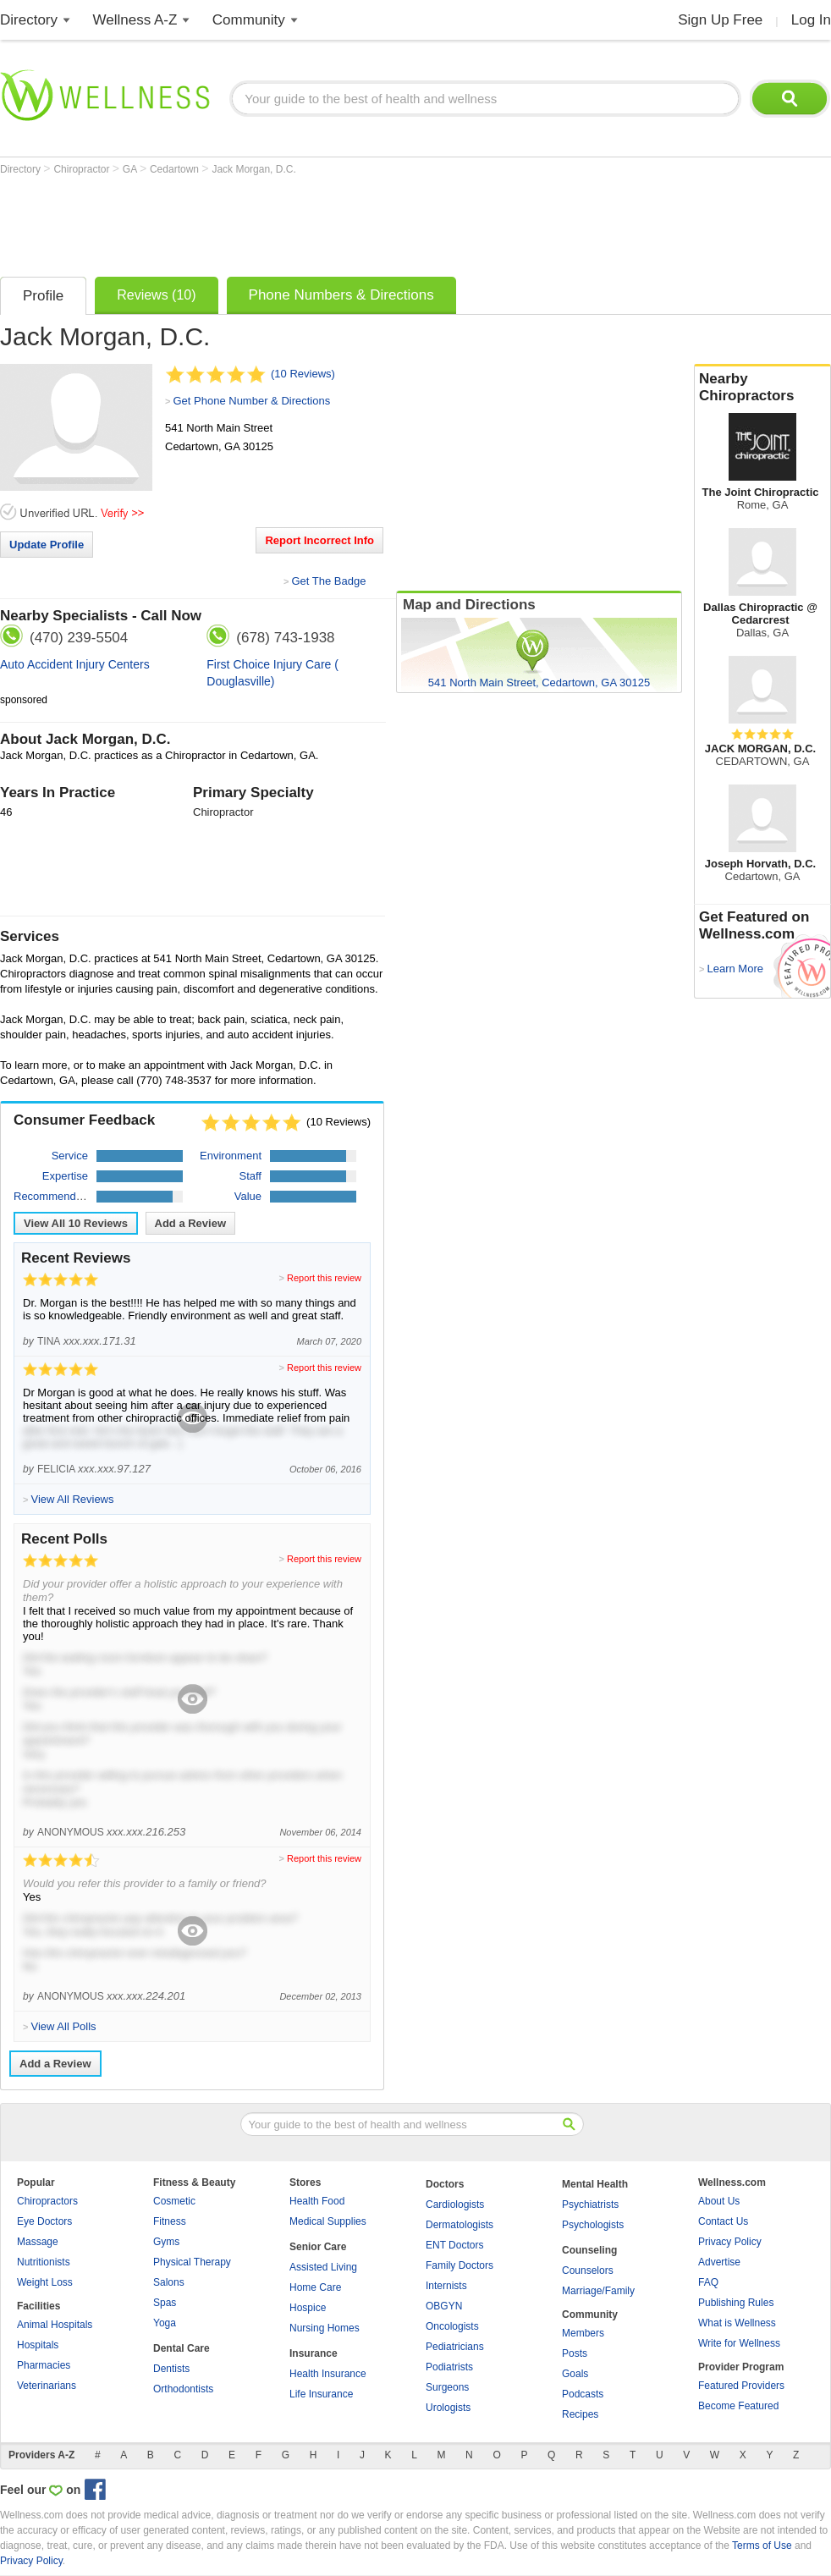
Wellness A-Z (135, 20)
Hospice (307, 2308)
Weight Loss (45, 2282)
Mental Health (595, 2184)
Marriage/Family (598, 2291)
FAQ (708, 2282)
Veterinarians (46, 2386)
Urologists (448, 2408)
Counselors (588, 2270)
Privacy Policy (730, 2242)
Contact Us (723, 2221)
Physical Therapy (192, 2262)
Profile (43, 296)
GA (131, 169)
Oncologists (452, 2326)
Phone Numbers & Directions (341, 295)
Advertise (719, 2262)
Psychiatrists (590, 2204)
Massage (37, 2242)
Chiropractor (82, 169)
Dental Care (181, 2348)
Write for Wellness (739, 2343)
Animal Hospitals (54, 2325)
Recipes (580, 2414)
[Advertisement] (308, 222)
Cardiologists (455, 2204)
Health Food (316, 2201)
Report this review (324, 1278)
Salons (168, 2282)
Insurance (313, 2353)
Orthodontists (183, 2389)
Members (583, 2333)
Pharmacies (43, 2365)
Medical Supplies (327, 2221)
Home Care (315, 2287)
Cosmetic (174, 2201)
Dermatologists (459, 2225)
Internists (446, 2286)
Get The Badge (328, 581)
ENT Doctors (454, 2245)
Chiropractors (47, 2201)
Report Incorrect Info (319, 540)
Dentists (171, 2369)
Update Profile (46, 544)
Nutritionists (43, 2262)
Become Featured (738, 2406)
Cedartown (175, 169)
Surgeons (447, 2387)
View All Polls (63, 2026)
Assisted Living (323, 2267)
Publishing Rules (735, 2303)
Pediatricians (455, 2347)
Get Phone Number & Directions (251, 400)
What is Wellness (737, 2323)
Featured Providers (741, 2386)
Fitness (169, 2221)
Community (248, 20)
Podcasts (582, 2394)
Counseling (589, 2250)
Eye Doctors (44, 2221)
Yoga (164, 2323)
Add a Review (191, 1223)
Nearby (762, 388)
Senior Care (317, 2247)
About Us (719, 2201)
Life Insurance (321, 2394)
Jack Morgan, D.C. (253, 169)
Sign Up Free (720, 20)
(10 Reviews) (303, 373)
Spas (164, 2303)
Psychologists (593, 2225)
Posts (574, 2353)
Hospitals (37, 2345)
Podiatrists (449, 2367)
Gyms (166, 2242)
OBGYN (444, 2306)
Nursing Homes (324, 2328)
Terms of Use (762, 2545)
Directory (29, 20)
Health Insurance (327, 2374)
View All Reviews (76, 1223)
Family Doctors (459, 2265)
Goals (575, 2374)
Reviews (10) (156, 295)
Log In (811, 20)
